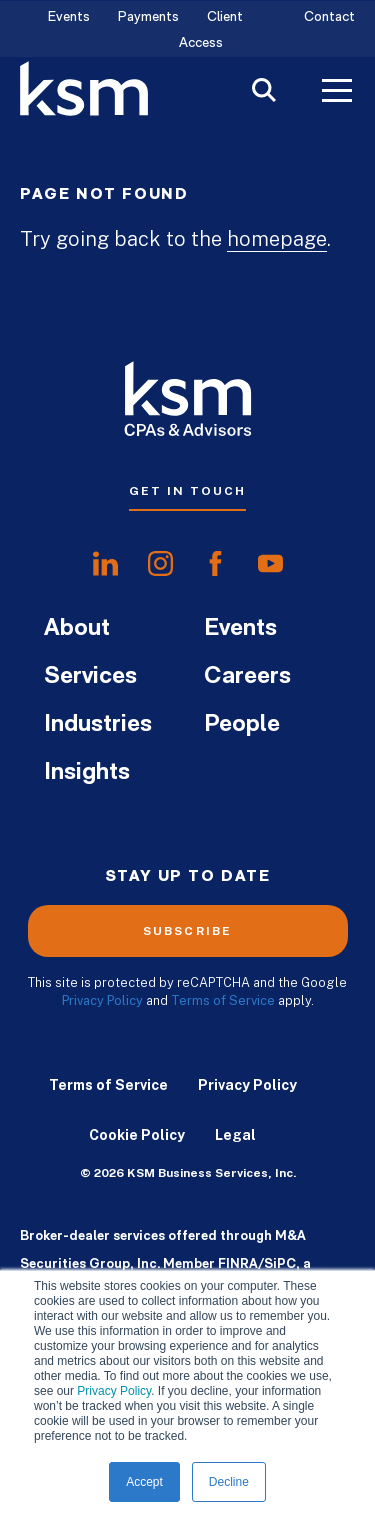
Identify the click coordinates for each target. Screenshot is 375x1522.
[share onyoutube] (270, 564)
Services (90, 677)
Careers (247, 677)
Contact (329, 17)
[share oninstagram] (160, 564)
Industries (98, 725)
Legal (235, 1135)
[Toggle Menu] (337, 93)
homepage (277, 239)
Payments (148, 17)
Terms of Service (223, 1000)
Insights (87, 773)
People (242, 725)
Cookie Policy (137, 1135)
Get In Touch (187, 491)
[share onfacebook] (215, 564)
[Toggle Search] (264, 92)
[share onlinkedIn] (105, 564)
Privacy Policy (114, 1391)
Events (69, 17)
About (77, 629)
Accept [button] (144, 1482)
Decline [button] (229, 1482)
